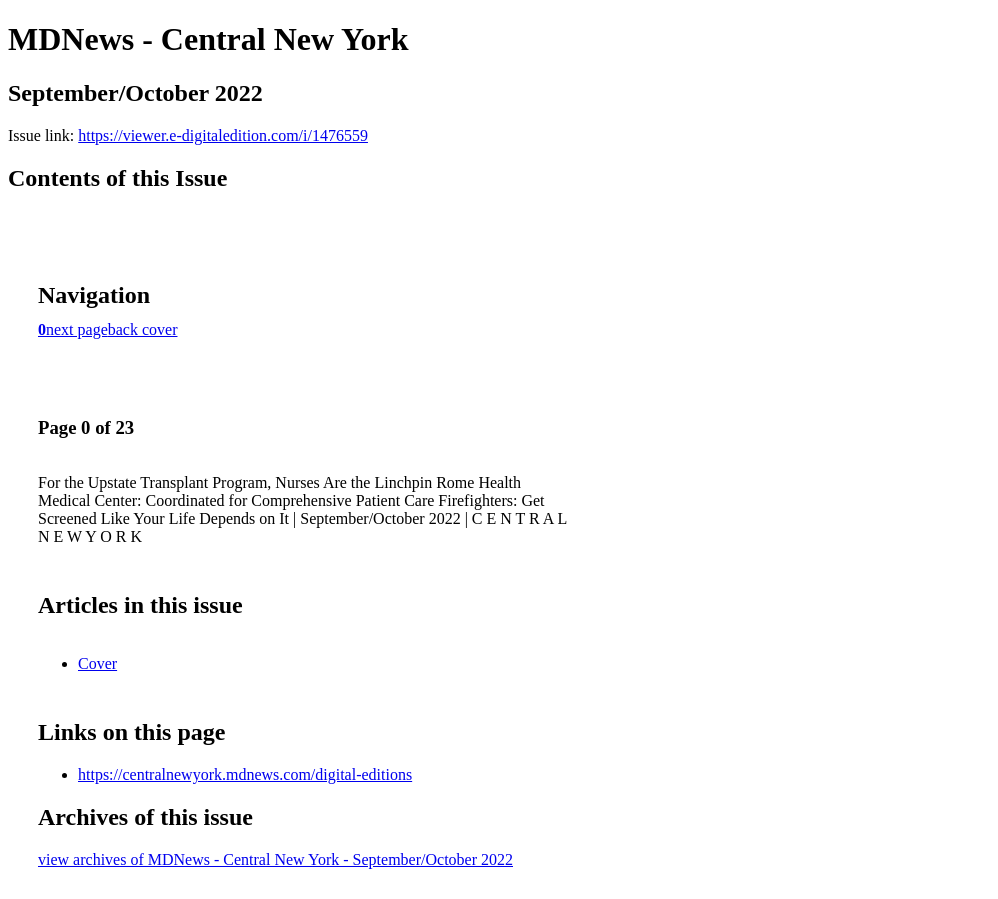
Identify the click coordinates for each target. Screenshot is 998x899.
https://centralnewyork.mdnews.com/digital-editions (245, 774)
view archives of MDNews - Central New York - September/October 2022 (275, 859)
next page (77, 329)
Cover (97, 663)
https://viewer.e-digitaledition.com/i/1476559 (223, 135)
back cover (143, 329)
